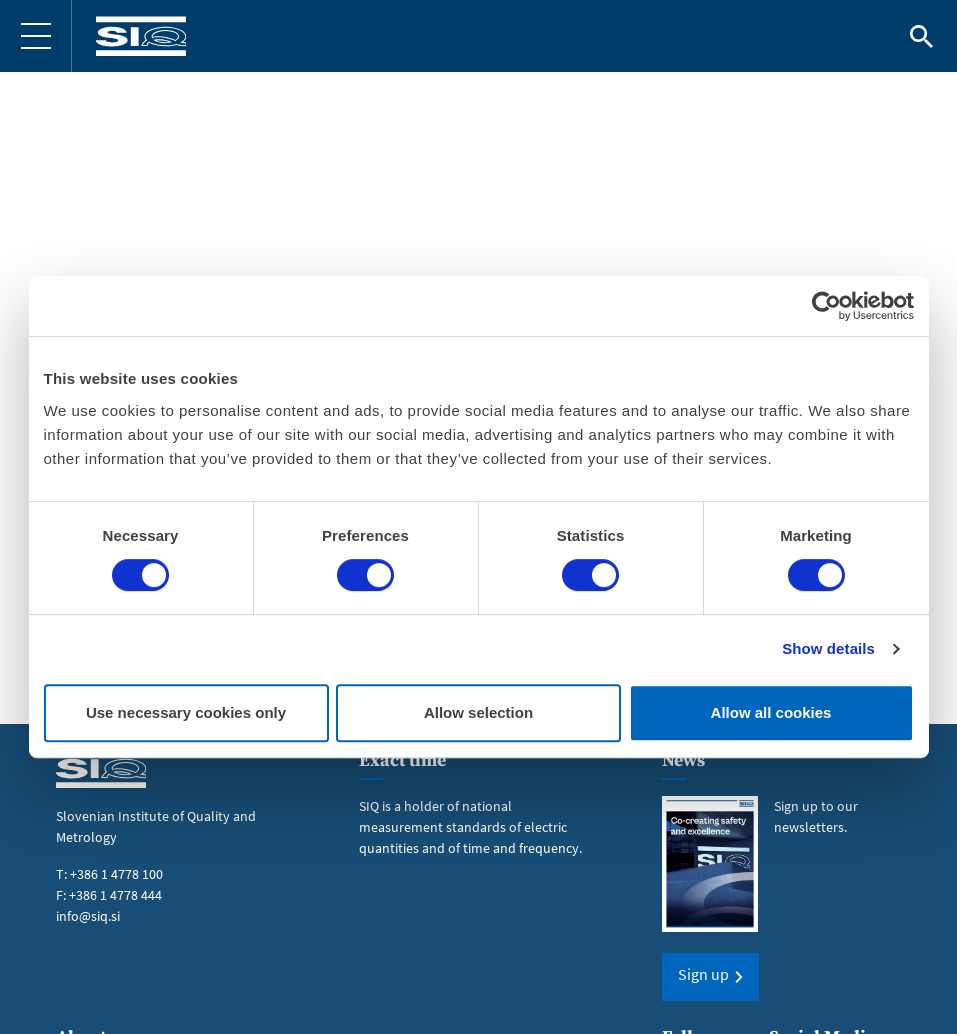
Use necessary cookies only (186, 712)
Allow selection (478, 712)
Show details (828, 648)
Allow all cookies (771, 712)
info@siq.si (88, 916)
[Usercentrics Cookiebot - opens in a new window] (826, 306)
